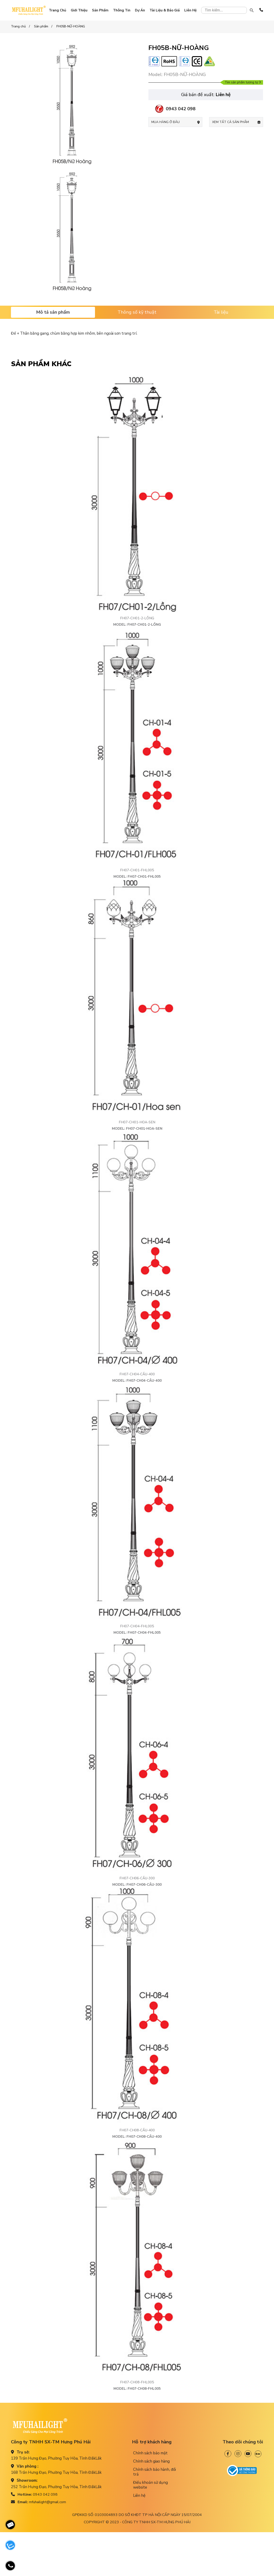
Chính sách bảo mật (150, 2453)
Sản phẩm (100, 10)
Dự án (140, 10)
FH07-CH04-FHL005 (137, 1626)
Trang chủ (57, 10)
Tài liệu (221, 312)
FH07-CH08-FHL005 (137, 2382)
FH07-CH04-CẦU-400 (137, 1374)
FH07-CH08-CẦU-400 (137, 2130)
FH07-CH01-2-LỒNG (137, 618)
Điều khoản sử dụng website (150, 2485)
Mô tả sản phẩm (53, 312)
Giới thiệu (79, 10)
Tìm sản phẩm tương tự (243, 82)
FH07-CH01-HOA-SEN (137, 1122)
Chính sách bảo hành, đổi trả (154, 2472)
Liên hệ (190, 10)
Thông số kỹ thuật (137, 312)
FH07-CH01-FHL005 (137, 870)
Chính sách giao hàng (151, 2461)
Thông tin (121, 10)
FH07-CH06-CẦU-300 (137, 1878)
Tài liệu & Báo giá (165, 10)
